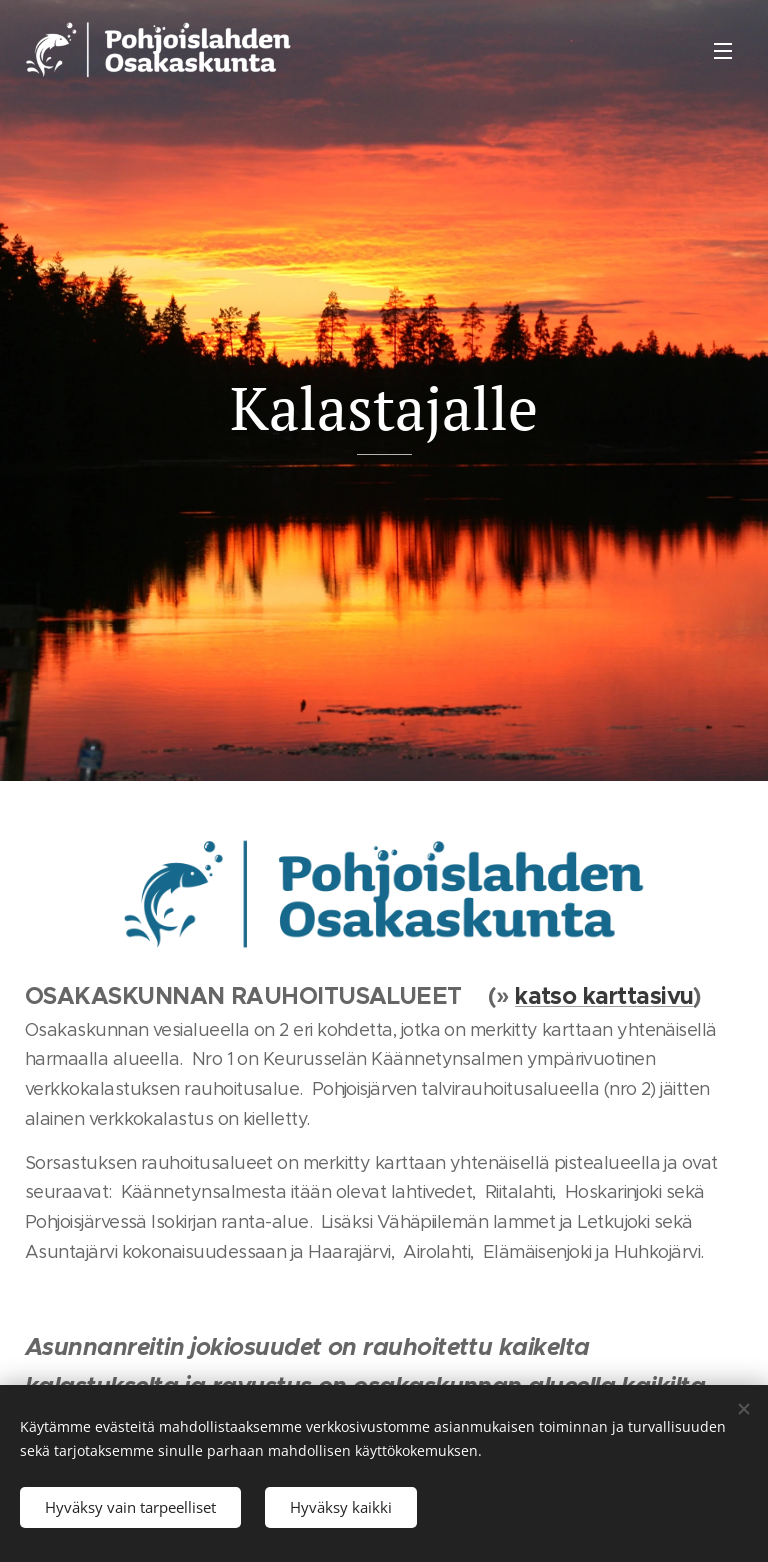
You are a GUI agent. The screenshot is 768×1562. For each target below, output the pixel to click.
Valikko (723, 51)
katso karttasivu (604, 996)
